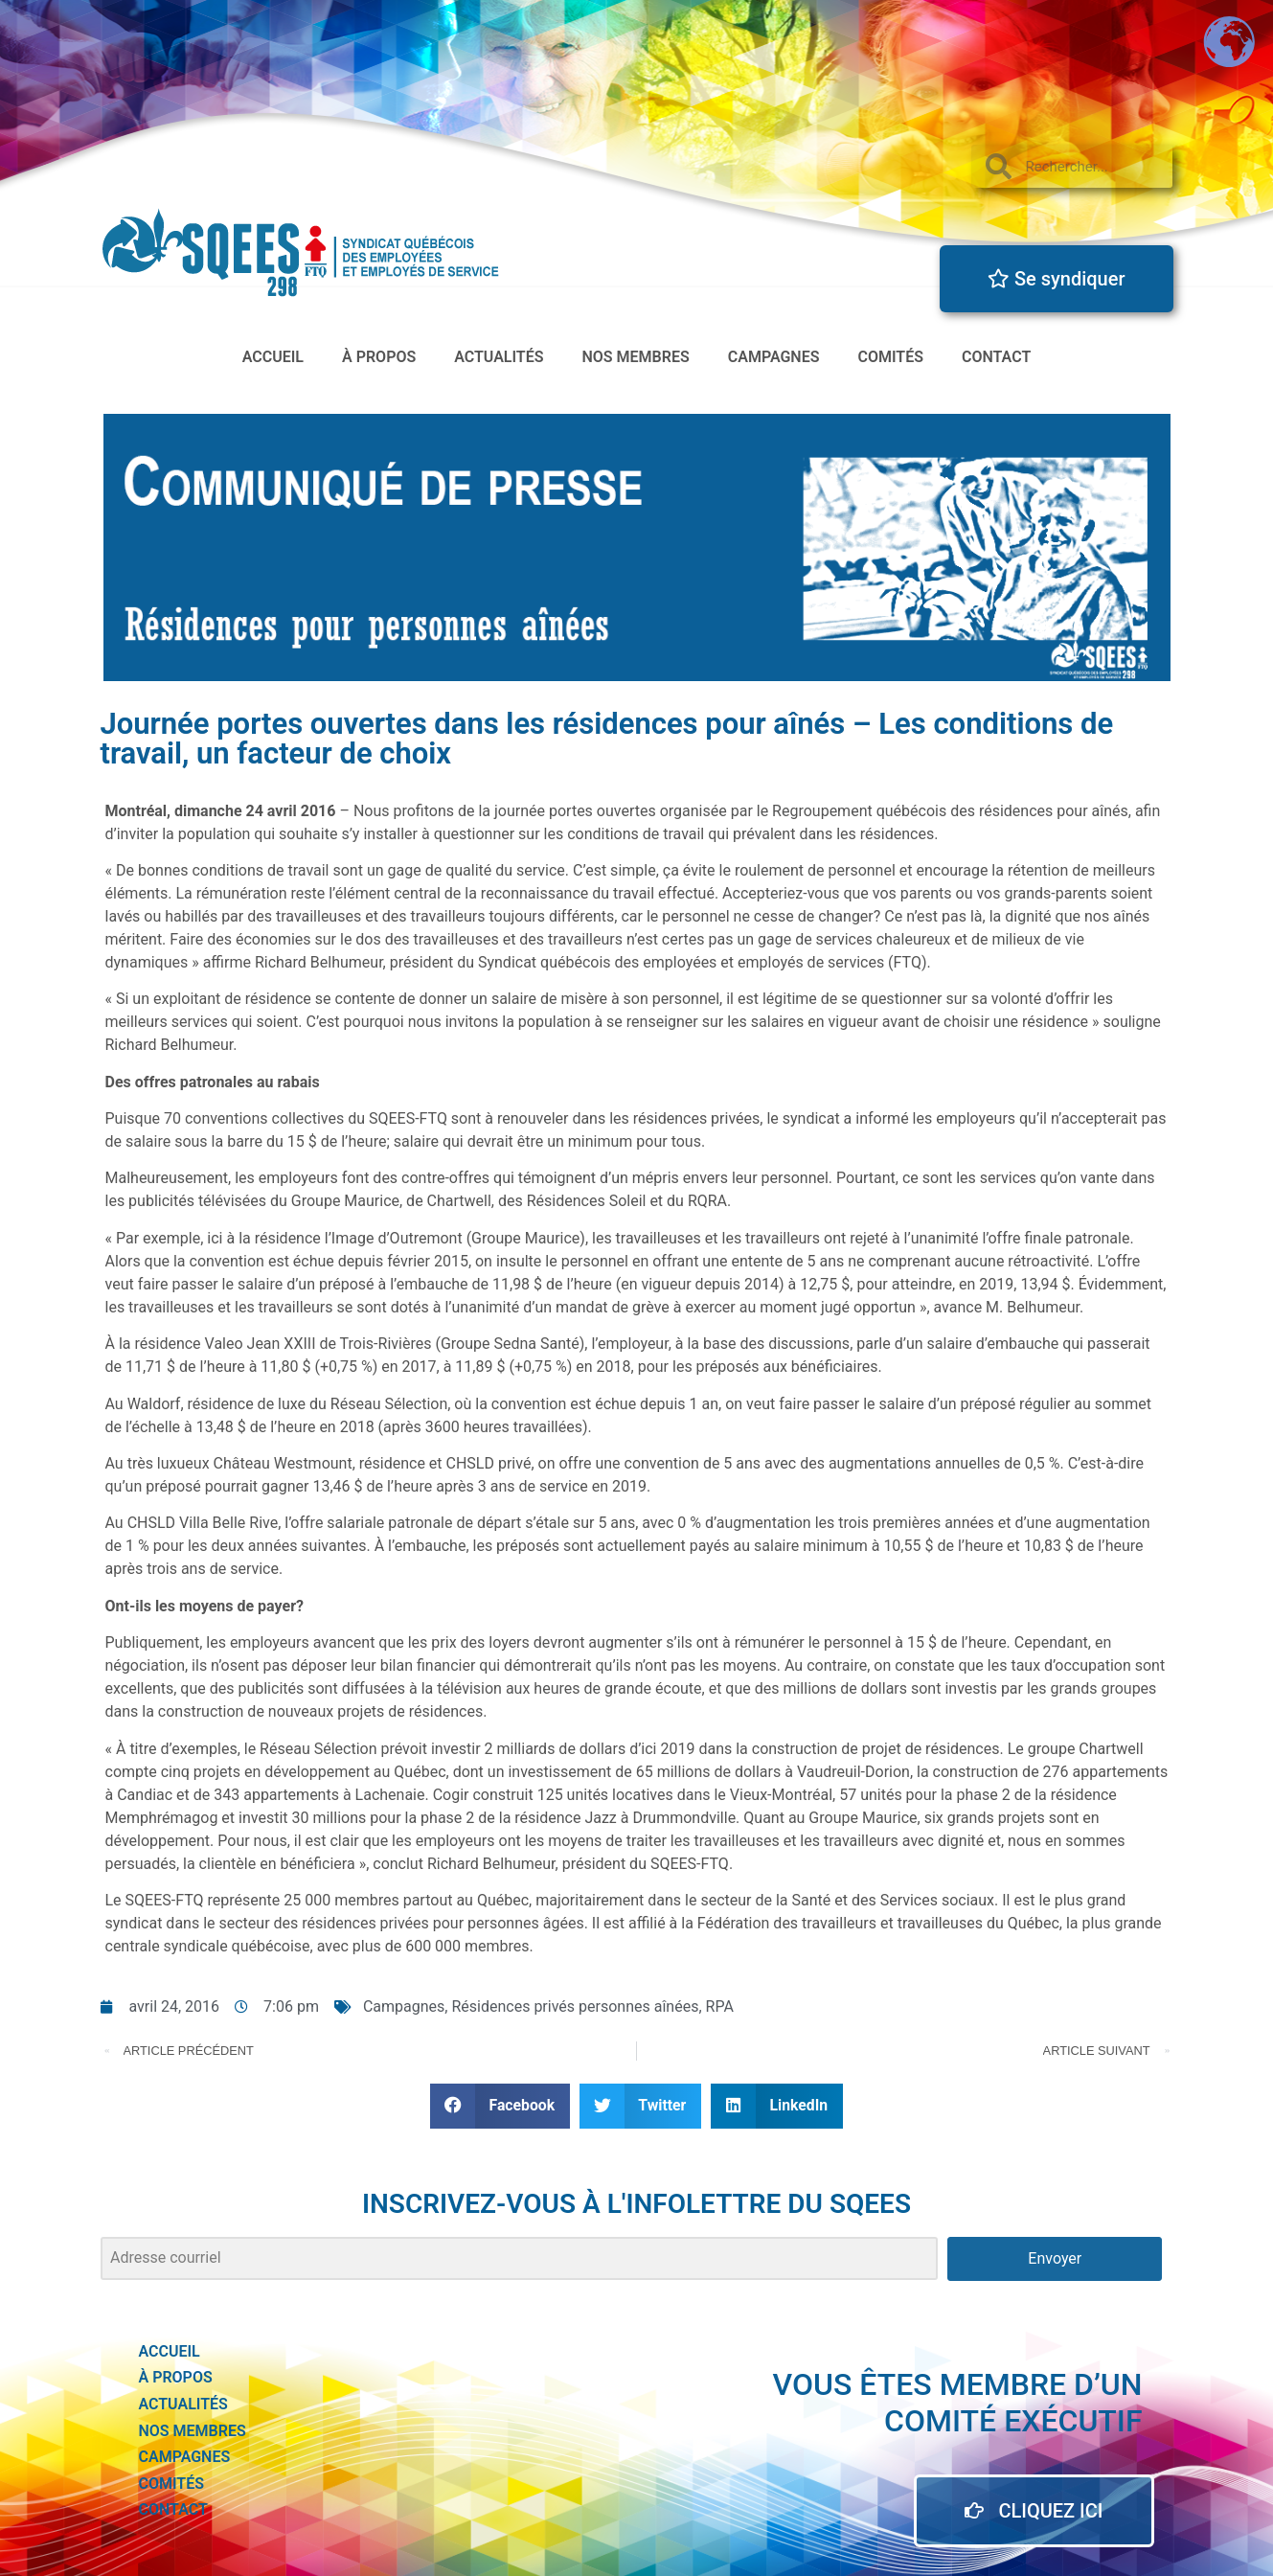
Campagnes (774, 357)
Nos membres (636, 357)
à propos (379, 357)
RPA (720, 2006)
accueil (273, 357)
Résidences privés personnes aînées (574, 2006)
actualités (498, 357)
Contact (996, 357)
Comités (890, 357)
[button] (500, 2106)
